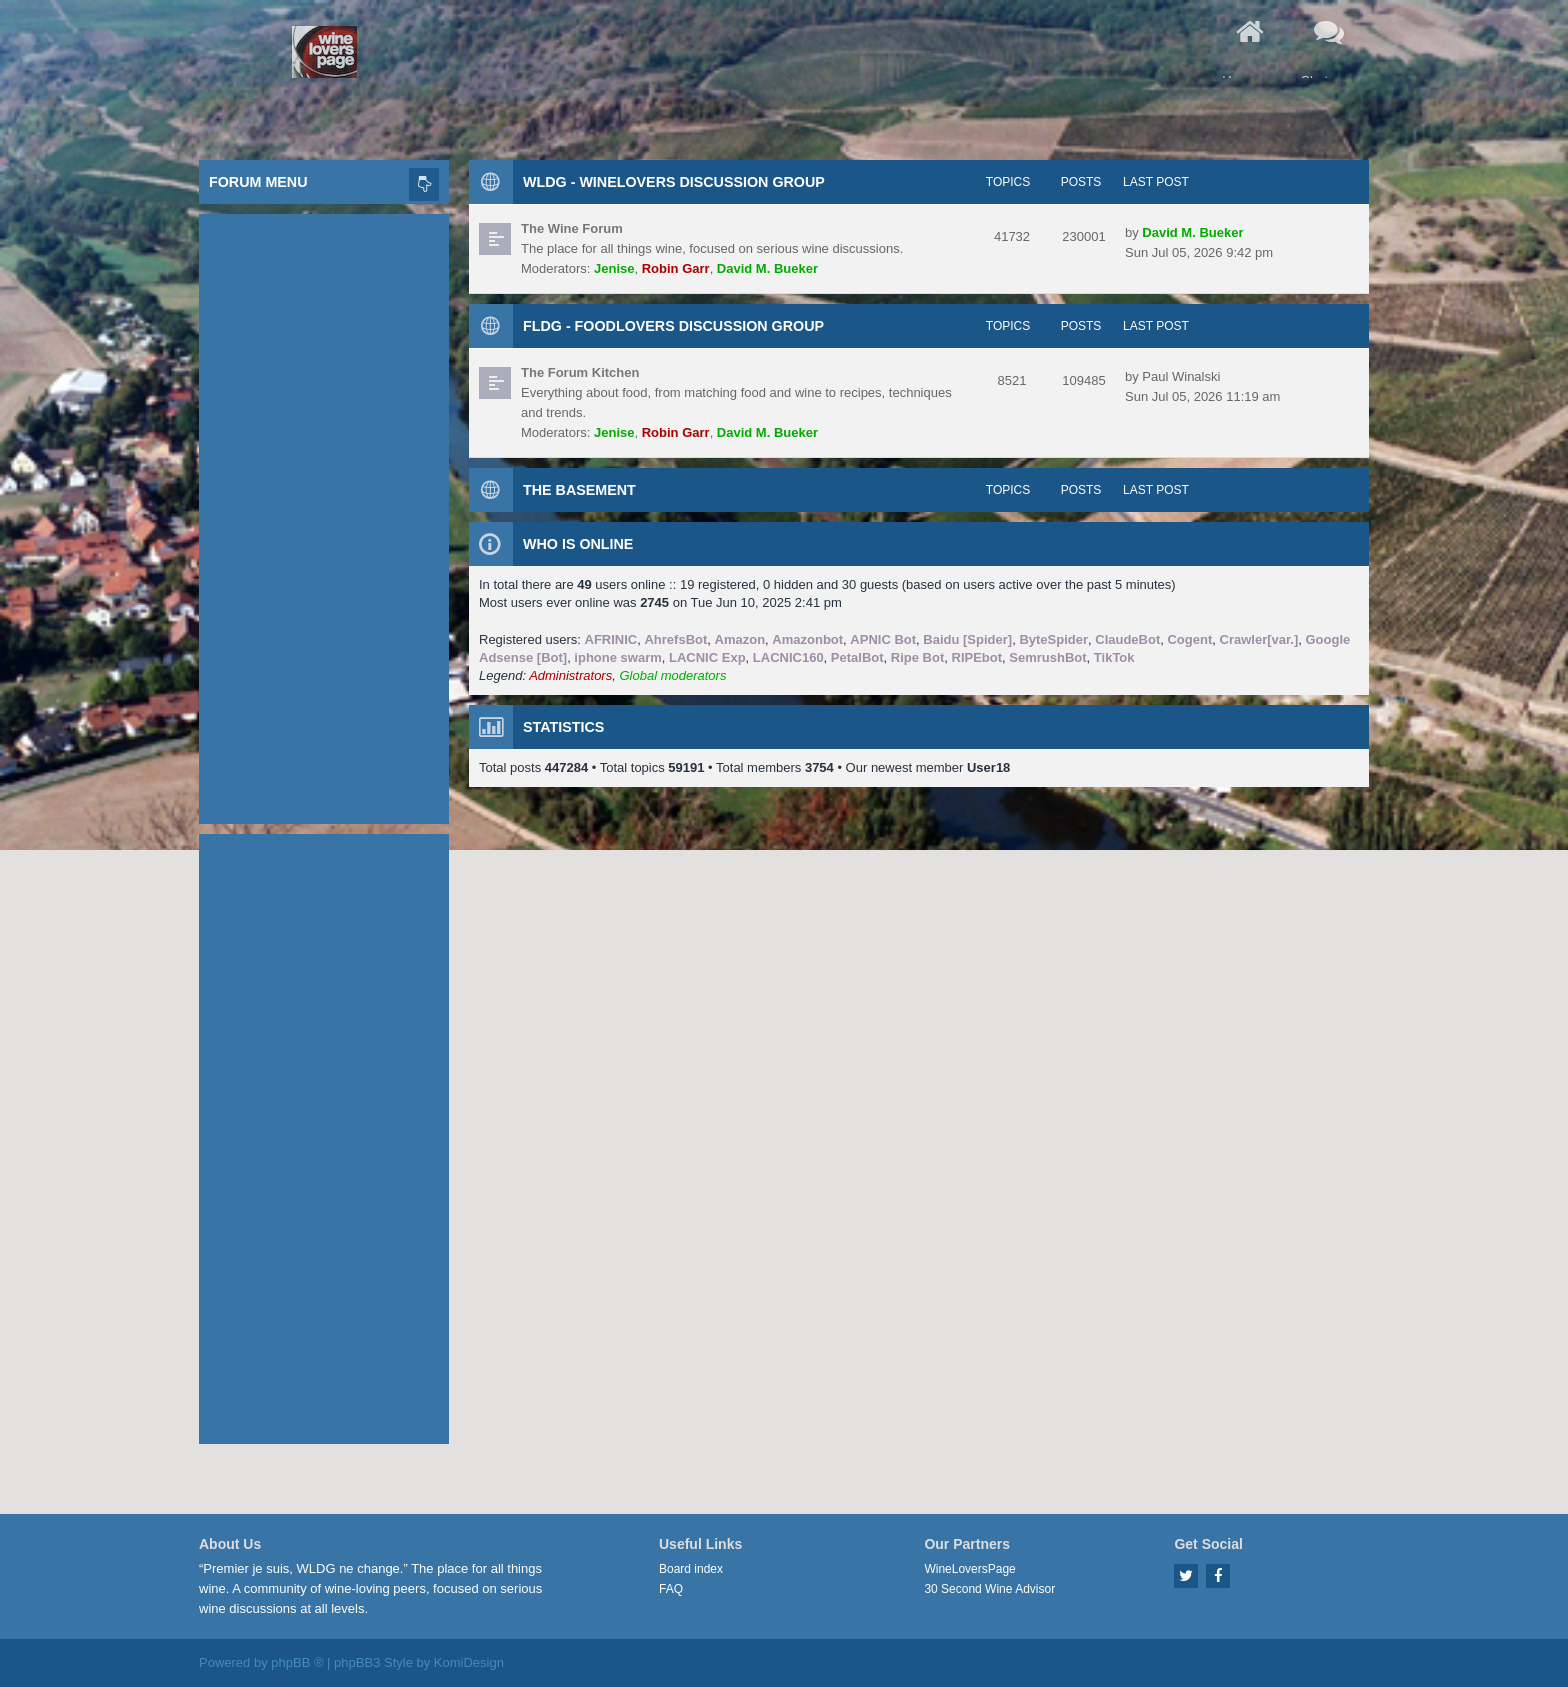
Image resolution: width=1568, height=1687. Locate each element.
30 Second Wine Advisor (989, 1589)
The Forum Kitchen (580, 372)
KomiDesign (469, 1662)
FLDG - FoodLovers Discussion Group (673, 326)
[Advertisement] (324, 514)
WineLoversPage (969, 1569)
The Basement (579, 490)
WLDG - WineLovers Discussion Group (674, 182)
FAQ (671, 1589)
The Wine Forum (572, 228)
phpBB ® (297, 1662)
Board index (691, 1569)
